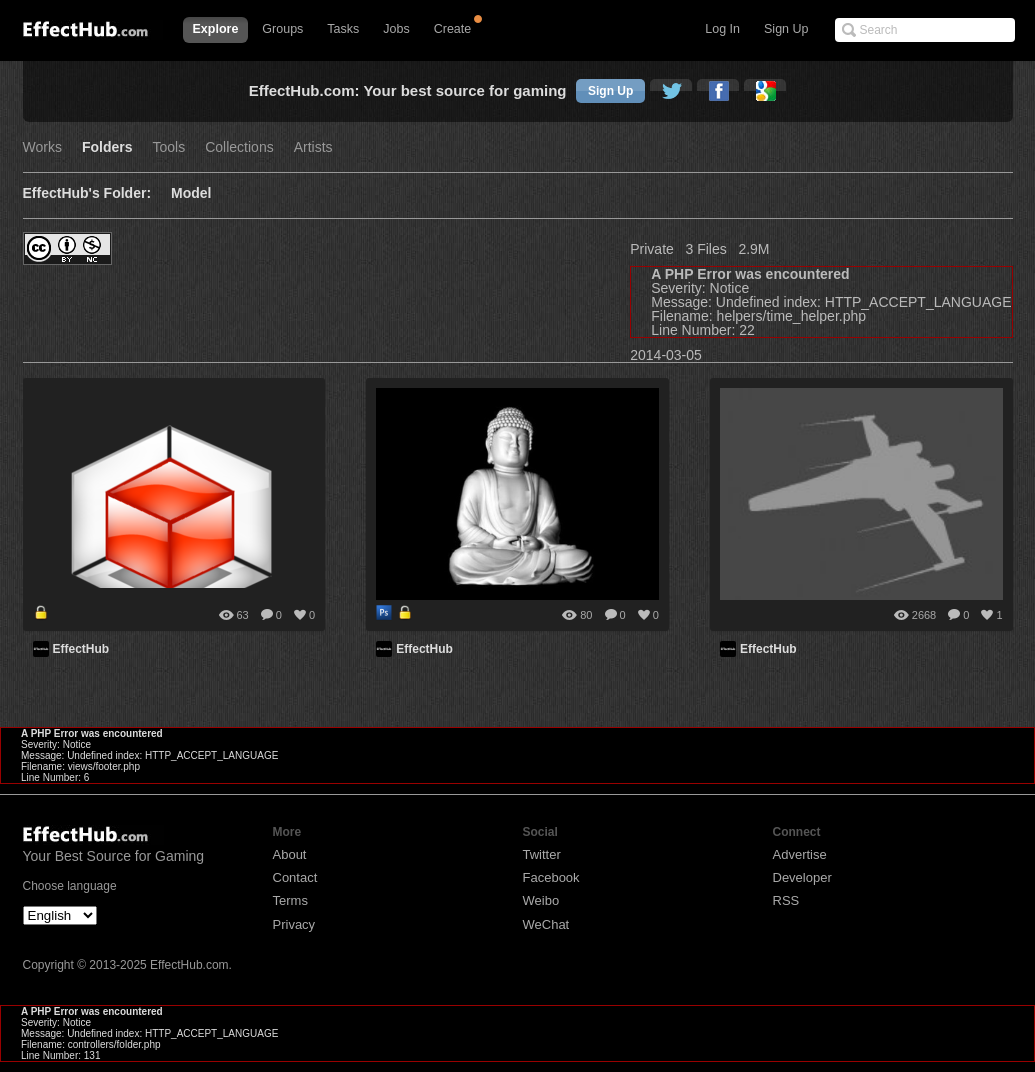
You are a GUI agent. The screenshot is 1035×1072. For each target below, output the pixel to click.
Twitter (542, 854)
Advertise (800, 854)
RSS (786, 900)
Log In (722, 29)
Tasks (343, 29)
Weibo (541, 900)
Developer (802, 877)
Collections (239, 147)
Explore (216, 29)
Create (453, 29)
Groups (282, 29)
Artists (313, 147)
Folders (107, 147)
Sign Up (786, 29)
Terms (290, 900)
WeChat (546, 924)
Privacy (294, 924)
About (290, 854)
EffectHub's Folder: (87, 193)
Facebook (551, 877)
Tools (169, 147)
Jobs (396, 29)
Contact (295, 877)
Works (42, 147)
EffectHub (81, 649)
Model (191, 193)
